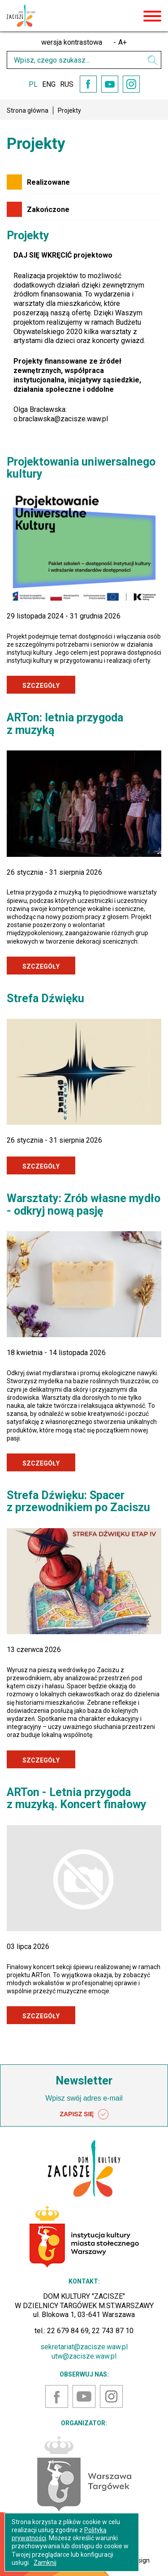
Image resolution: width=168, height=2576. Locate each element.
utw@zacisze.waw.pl (84, 2356)
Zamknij (45, 2562)
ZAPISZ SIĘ (84, 2114)
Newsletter (84, 2080)
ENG (49, 84)
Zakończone (48, 209)
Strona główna (27, 110)
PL (33, 84)
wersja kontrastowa (71, 42)
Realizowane (48, 182)
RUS (66, 84)
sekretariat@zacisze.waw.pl (84, 2347)
